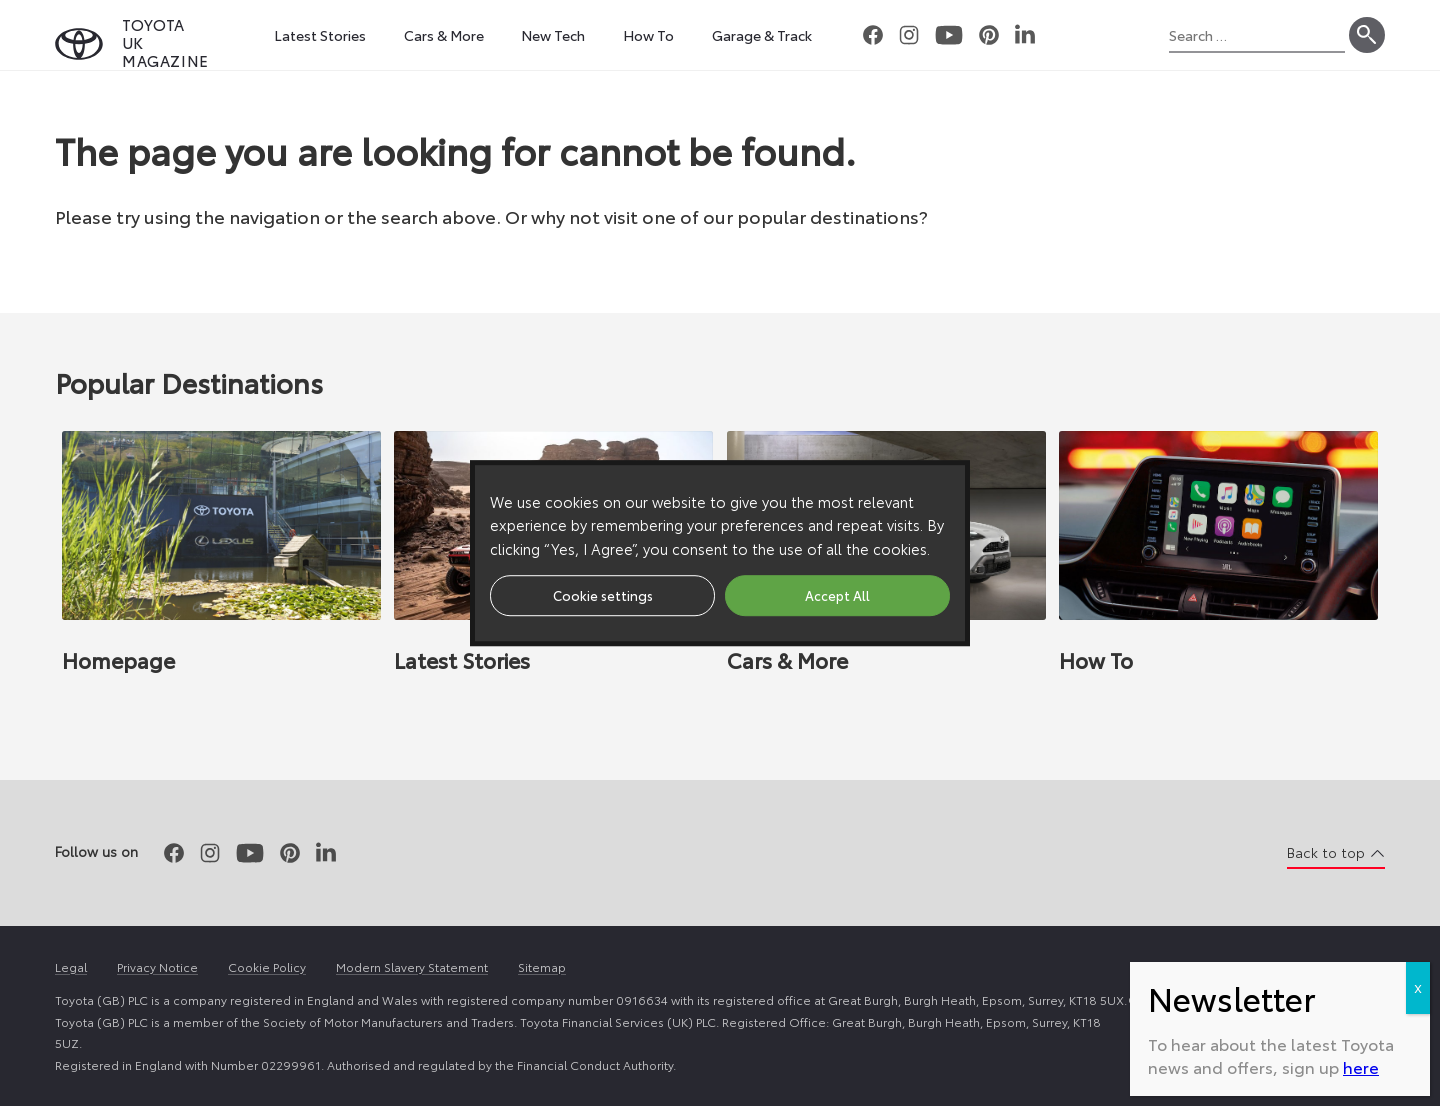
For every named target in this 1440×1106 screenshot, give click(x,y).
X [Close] (1418, 987)
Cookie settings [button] (603, 595)
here (1361, 1066)
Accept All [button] (837, 595)
